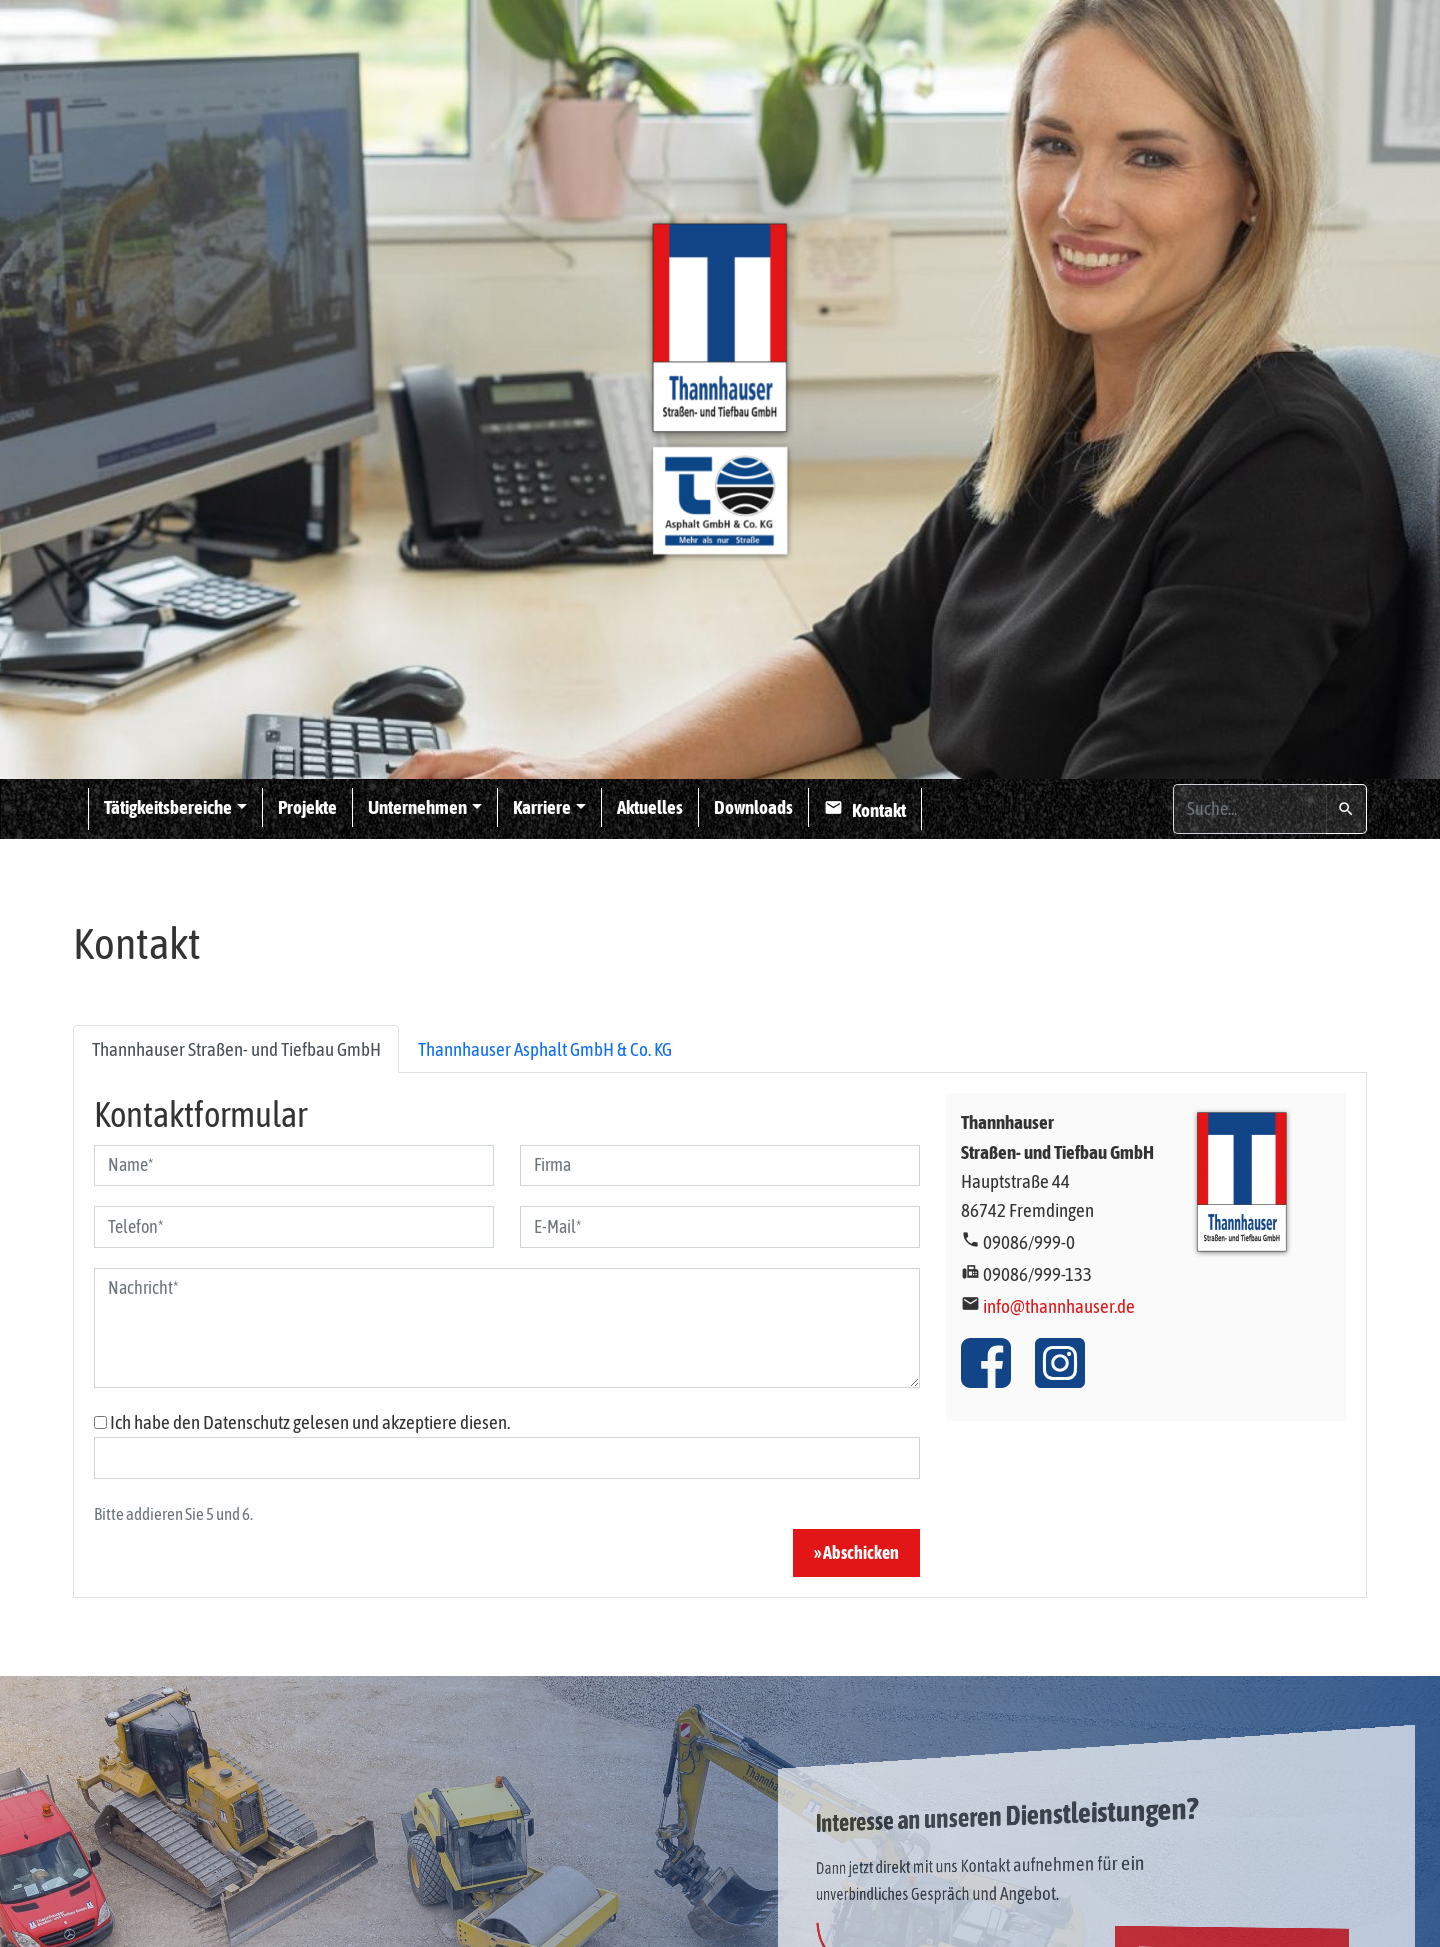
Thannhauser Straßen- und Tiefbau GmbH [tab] (236, 1049)
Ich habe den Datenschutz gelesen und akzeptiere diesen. (310, 1422)
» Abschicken (856, 1553)
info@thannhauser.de (1059, 1306)
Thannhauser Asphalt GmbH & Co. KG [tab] (545, 1049)
